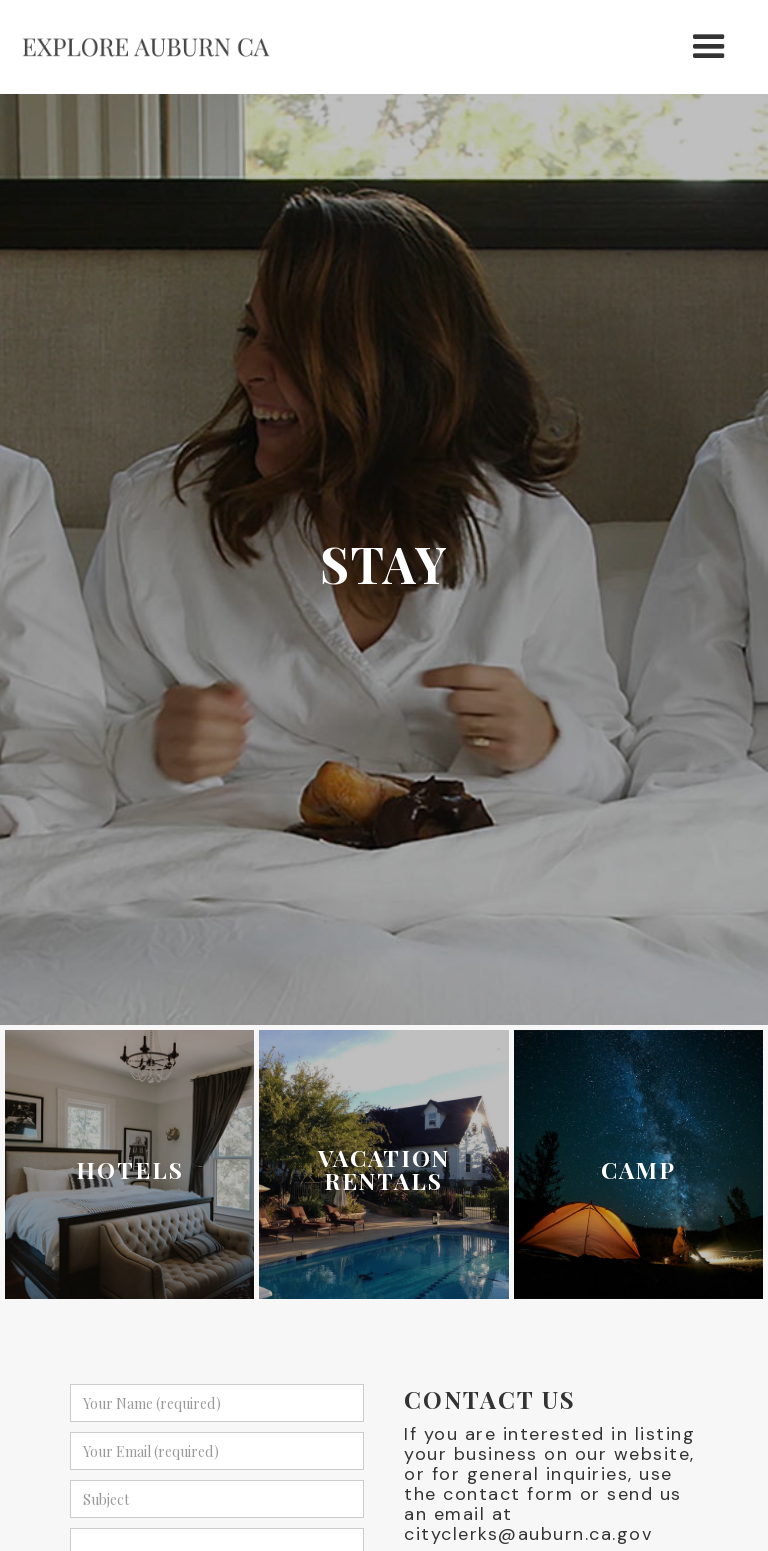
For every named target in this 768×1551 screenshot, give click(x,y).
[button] (710, 47)
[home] (145, 47)
